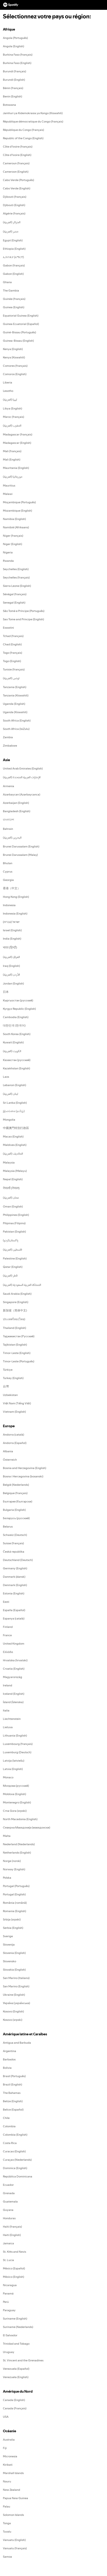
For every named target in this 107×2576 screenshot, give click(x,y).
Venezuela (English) (15, 2377)
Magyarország (12, 1677)
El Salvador (10, 2335)
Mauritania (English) (16, 468)
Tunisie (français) (14, 669)
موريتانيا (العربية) (12, 477)
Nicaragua (10, 2285)
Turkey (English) (13, 1378)
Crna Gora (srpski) (15, 1811)
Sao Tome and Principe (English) (23, 619)
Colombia (9, 2126)
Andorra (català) (13, 1434)
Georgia (8, 880)
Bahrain (8, 829)
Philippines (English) (16, 1215)
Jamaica (8, 2243)
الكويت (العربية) (12, 1051)
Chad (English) (12, 644)
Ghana (7, 282)
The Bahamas (11, 2093)
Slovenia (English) (14, 1953)
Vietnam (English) (14, 1412)
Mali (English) (11, 459)
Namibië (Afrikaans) (16, 527)
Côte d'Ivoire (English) (17, 155)
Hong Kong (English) (16, 897)
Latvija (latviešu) (13, 1761)
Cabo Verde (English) (16, 188)
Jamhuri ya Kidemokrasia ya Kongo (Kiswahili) (33, 113)
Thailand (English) (14, 1328)
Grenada (9, 2193)
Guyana (8, 2210)
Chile (6, 2118)
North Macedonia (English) (20, 1819)
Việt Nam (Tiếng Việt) (17, 1403)
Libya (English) (12, 408)
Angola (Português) (15, 38)
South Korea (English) (16, 1034)
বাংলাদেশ (8, 820)
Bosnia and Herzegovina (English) (24, 1468)
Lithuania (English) (15, 1735)
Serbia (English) (13, 1928)
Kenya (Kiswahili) (14, 357)
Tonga (7, 2523)
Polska (7, 1878)
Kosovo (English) (13, 2011)
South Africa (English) (17, 720)
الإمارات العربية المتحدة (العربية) (22, 777)
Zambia (8, 737)
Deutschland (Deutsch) (18, 1560)
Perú (6, 2302)
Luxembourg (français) (18, 1744)
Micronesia (10, 2456)
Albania (8, 1451)
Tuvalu (7, 2531)
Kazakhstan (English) (16, 1068)
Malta (7, 1836)
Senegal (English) (14, 602)
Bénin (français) (13, 88)
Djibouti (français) (14, 197)
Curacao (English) (14, 2151)
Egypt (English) (13, 240)
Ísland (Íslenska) (13, 1702)
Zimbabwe (10, 746)
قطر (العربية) (10, 1275)
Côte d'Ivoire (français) (17, 146)
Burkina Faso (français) (17, 55)
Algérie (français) (14, 213)
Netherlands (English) (17, 1852)
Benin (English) (12, 96)
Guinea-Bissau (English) (18, 341)
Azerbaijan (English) (16, 803)
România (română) (15, 1903)
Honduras (9, 2218)
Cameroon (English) (15, 172)
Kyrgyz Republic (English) (19, 1009)
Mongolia (9, 1120)
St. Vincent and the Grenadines (23, 2360)
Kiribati (7, 2465)
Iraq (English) (11, 966)
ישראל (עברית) (11, 922)
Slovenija (9, 1944)
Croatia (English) (13, 1669)
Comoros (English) (14, 374)
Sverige (8, 1936)
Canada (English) (14, 2400)
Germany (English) (15, 1568)
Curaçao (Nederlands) (17, 2160)
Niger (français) (13, 536)
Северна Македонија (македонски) (26, 1827)
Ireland (7, 1685)
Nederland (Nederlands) (19, 1844)
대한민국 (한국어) (14, 1025)
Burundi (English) (14, 80)
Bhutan (7, 863)
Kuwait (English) (13, 1042)
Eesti (6, 1602)
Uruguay (8, 2352)
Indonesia (9, 905)
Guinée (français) (14, 299)
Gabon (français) (14, 265)
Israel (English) (12, 930)
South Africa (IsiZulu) (16, 729)
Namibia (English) (14, 519)
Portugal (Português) (16, 1886)
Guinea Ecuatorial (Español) (21, 324)
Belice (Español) (13, 2109)
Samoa (7, 2557)
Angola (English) (13, 46)
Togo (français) (12, 653)
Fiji (5, 2448)
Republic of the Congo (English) (23, 138)
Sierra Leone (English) (17, 586)
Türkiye (7, 1370)
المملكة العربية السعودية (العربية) (22, 1285)
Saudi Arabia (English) (17, 1294)
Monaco (8, 1777)
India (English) (12, 939)
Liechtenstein (12, 1719)
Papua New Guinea (15, 2498)
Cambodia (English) (15, 1017)
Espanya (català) (13, 1618)
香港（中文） (11, 888)
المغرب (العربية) (12, 425)
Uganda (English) (14, 704)
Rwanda (8, 561)
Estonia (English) (13, 1593)
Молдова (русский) (16, 1786)
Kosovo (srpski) (12, 2020)
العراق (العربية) (11, 957)
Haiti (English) (12, 2235)
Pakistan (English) (14, 1231)
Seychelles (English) (16, 569)
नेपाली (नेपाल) (11, 1188)
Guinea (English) (13, 307)
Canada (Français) (14, 2408)
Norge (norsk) (12, 1861)
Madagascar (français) (17, 434)
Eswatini (8, 628)
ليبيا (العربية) (10, 399)
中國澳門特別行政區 (16, 1128)
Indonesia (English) (15, 913)
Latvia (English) (13, 1769)
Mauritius (9, 485)
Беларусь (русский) (16, 1518)
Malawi (7, 494)
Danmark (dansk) (14, 1577)
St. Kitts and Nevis (14, 2252)
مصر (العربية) (10, 231)
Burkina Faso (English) (17, 63)
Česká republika (13, 1552)
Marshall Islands (13, 2473)
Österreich (10, 1460)
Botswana (9, 105)
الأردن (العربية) (11, 974)
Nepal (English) (13, 1179)
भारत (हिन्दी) (10, 947)
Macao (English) (13, 1136)
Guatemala (10, 2201)
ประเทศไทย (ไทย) (14, 1319)
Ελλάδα (8, 1652)
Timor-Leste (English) (16, 1353)
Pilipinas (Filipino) (14, 1223)
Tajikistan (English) (15, 1345)
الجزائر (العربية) (11, 222)
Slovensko (9, 1961)
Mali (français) (12, 451)
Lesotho (8, 391)
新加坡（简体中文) (15, 1310)
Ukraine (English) (14, 1995)
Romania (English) (14, 1911)
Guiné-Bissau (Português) (19, 332)
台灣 (6, 1386)
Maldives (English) (14, 1145)
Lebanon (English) (14, 1085)
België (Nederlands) (16, 1485)
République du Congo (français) (23, 130)
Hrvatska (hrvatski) (15, 1660)
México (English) (13, 2277)
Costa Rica (10, 2143)
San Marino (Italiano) (16, 1978)
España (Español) (14, 1610)
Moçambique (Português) (19, 502)
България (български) (17, 1501)
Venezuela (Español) (16, 2369)
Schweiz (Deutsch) (15, 1535)
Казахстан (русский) (16, 1060)
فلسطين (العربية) (12, 1249)
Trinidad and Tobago (16, 2344)
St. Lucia (8, 2260)
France (7, 1635)
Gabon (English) (13, 274)
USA (6, 2417)
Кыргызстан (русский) (18, 1000)
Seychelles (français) (16, 577)
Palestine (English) (15, 1258)
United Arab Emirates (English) (23, 768)
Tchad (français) (13, 636)
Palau (6, 2506)
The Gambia (11, 290)
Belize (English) (13, 2101)
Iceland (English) (13, 1694)
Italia (6, 1710)
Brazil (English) (12, 2084)
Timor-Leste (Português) (18, 1361)
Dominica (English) (15, 2168)
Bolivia (7, 2068)
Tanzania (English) (14, 687)
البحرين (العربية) (12, 837)
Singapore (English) (15, 1302)
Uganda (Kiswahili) (15, 712)
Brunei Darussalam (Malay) (20, 855)
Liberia (7, 382)
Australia (9, 2440)
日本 (6, 992)
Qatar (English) (12, 1267)
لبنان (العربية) (10, 1094)
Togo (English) (12, 661)
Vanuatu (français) (15, 2548)
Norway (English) (14, 1869)
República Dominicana (17, 2176)
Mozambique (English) (17, 511)
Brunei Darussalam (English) (21, 846)
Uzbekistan (10, 1395)
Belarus (8, 1526)
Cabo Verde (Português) (18, 180)
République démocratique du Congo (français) (33, 121)
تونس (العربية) (11, 678)
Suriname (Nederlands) (18, 2327)
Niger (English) (12, 544)
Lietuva (8, 1727)
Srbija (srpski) (12, 1919)
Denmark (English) (15, 1585)
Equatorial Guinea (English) (20, 316)
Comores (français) (15, 366)
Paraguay (9, 2310)
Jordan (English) (13, 983)
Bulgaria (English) (14, 1510)
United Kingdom (13, 1643)
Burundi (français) (14, 71)
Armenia (8, 786)
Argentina (9, 2051)
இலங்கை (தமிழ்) (14, 1111)
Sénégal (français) (14, 594)
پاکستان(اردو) (10, 1240)
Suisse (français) (13, 1543)
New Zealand (11, 2490)
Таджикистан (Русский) (18, 1336)
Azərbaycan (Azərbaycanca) (21, 794)
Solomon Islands (13, 2515)
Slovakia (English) (14, 1970)
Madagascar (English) (17, 443)
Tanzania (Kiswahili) (15, 695)
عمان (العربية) (11, 1197)
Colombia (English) (15, 2135)
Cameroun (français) (16, 163)
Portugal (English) (14, 1894)
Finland (8, 1627)
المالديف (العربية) (13, 1154)
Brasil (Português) (14, 2076)
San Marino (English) (16, 1986)
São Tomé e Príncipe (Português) (23, 611)
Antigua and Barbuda (17, 2043)
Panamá (8, 2293)
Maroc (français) (13, 417)
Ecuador (8, 2185)
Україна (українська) (16, 2003)
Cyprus (7, 871)
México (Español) (14, 2268)
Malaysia (9, 1162)
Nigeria (8, 552)
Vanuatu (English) (14, 2540)
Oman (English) (13, 1206)
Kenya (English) (13, 349)
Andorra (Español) (14, 1443)
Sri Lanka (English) (15, 1103)
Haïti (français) (12, 2227)
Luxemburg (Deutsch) (17, 1752)
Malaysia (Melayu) (15, 1171)
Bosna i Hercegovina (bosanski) (23, 1476)
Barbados (9, 2059)
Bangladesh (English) (16, 811)
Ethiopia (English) (14, 249)
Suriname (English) (15, 2318)
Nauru (7, 2481)
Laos (6, 1077)
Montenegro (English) (17, 1802)
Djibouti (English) (14, 205)
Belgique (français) (15, 1493)
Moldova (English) (14, 1794)
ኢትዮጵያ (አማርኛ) (13, 257)
